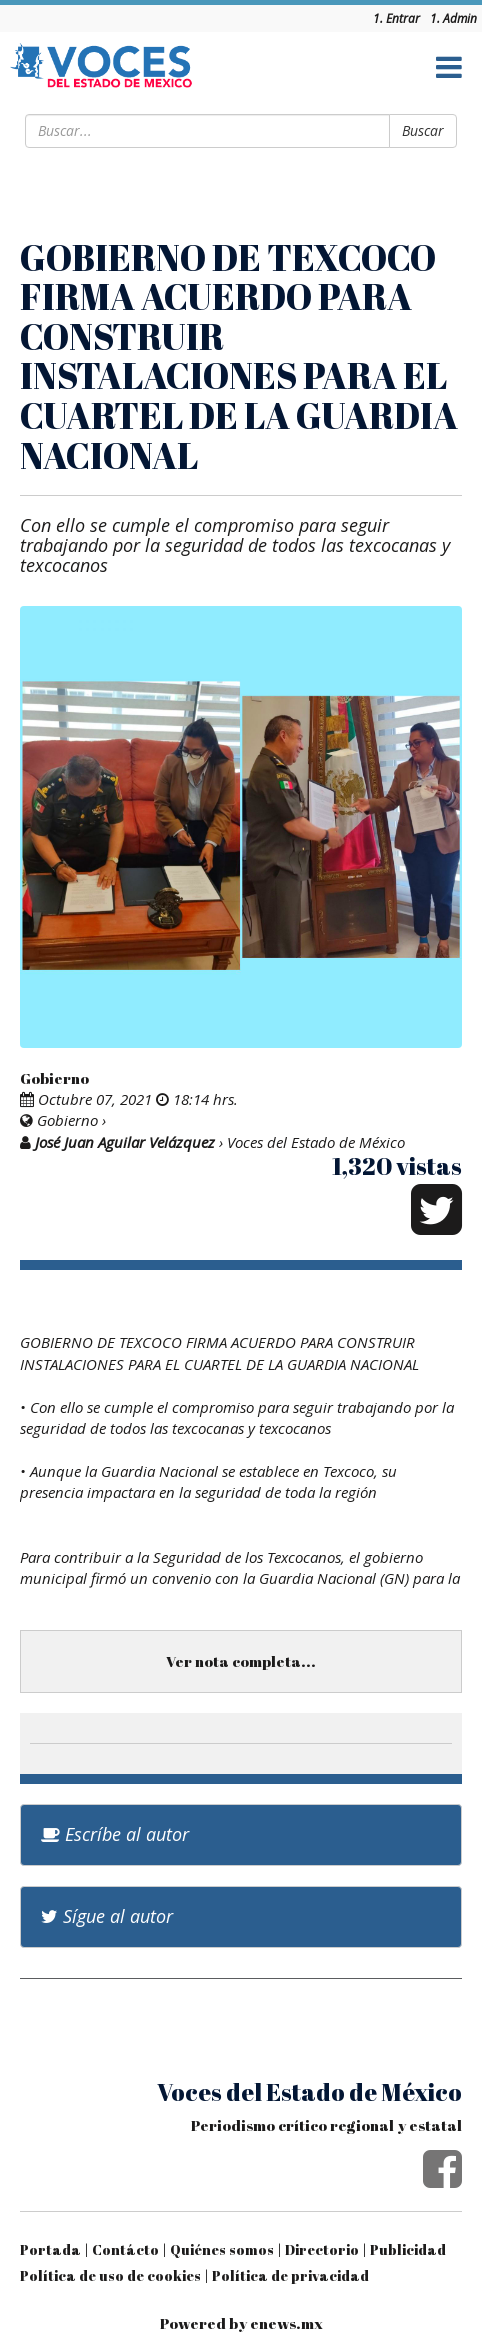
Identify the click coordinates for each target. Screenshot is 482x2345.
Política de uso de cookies (110, 2275)
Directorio (322, 2249)
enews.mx (286, 2323)
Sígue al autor (107, 1916)
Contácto (125, 2249)
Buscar (423, 130)
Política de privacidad (290, 2275)
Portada (50, 2249)
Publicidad (408, 2249)
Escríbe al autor (115, 1834)
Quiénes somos (222, 2249)
